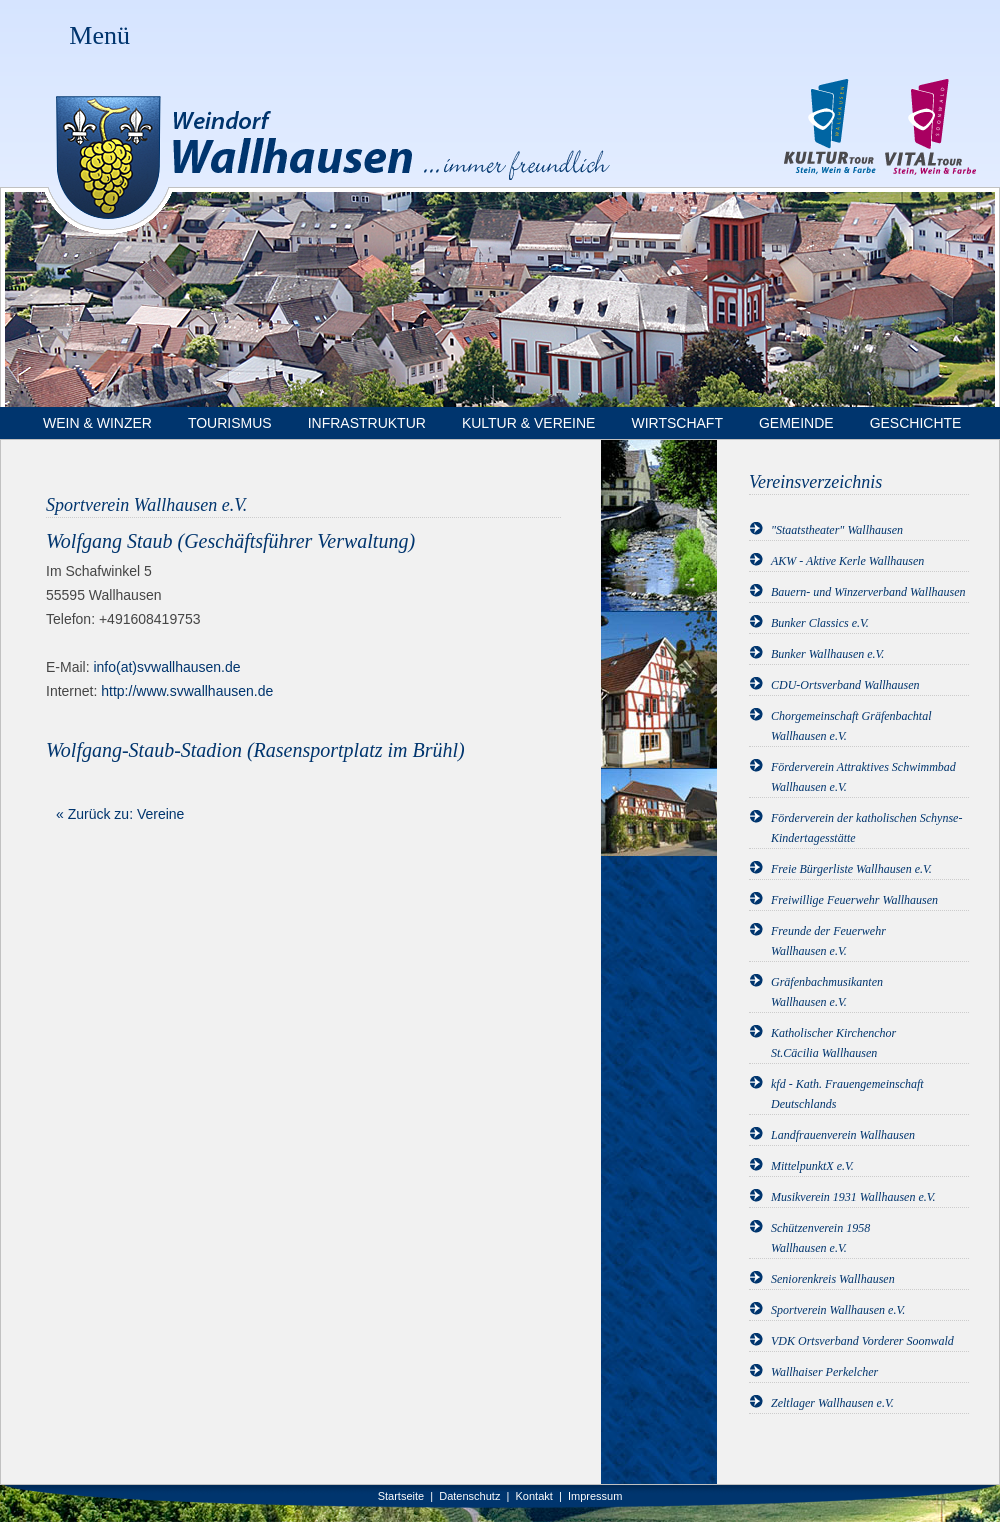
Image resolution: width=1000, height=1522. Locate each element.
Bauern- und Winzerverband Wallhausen (868, 592)
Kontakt (534, 1496)
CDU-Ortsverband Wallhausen (845, 685)
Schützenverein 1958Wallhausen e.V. (820, 1238)
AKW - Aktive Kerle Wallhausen (847, 561)
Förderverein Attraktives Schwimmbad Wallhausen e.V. (863, 777)
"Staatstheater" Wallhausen (837, 530)
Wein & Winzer (97, 423)
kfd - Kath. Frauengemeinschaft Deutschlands (847, 1094)
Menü (99, 35)
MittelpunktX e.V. (812, 1166)
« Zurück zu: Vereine (120, 814)
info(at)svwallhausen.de (166, 667)
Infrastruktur (367, 423)
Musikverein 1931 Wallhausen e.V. (853, 1197)
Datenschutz (469, 1496)
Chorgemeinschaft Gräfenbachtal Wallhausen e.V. (851, 726)
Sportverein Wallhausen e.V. (838, 1310)
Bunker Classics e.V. (820, 623)
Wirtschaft (677, 423)
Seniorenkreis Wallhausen (833, 1279)
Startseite (401, 1496)
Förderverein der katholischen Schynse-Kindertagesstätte (866, 828)
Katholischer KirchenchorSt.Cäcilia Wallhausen (833, 1043)
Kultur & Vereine (529, 423)
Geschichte (916, 423)
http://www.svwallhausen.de (187, 691)
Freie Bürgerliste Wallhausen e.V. (851, 869)
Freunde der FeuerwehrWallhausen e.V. (828, 941)
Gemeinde (796, 423)
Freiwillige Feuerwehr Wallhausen (854, 900)
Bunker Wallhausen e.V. (827, 654)
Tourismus (230, 423)
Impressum (595, 1496)
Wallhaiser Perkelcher (824, 1372)
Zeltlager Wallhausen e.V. (832, 1403)
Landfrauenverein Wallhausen (843, 1135)
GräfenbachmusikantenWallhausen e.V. (827, 992)
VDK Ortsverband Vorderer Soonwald (862, 1341)
